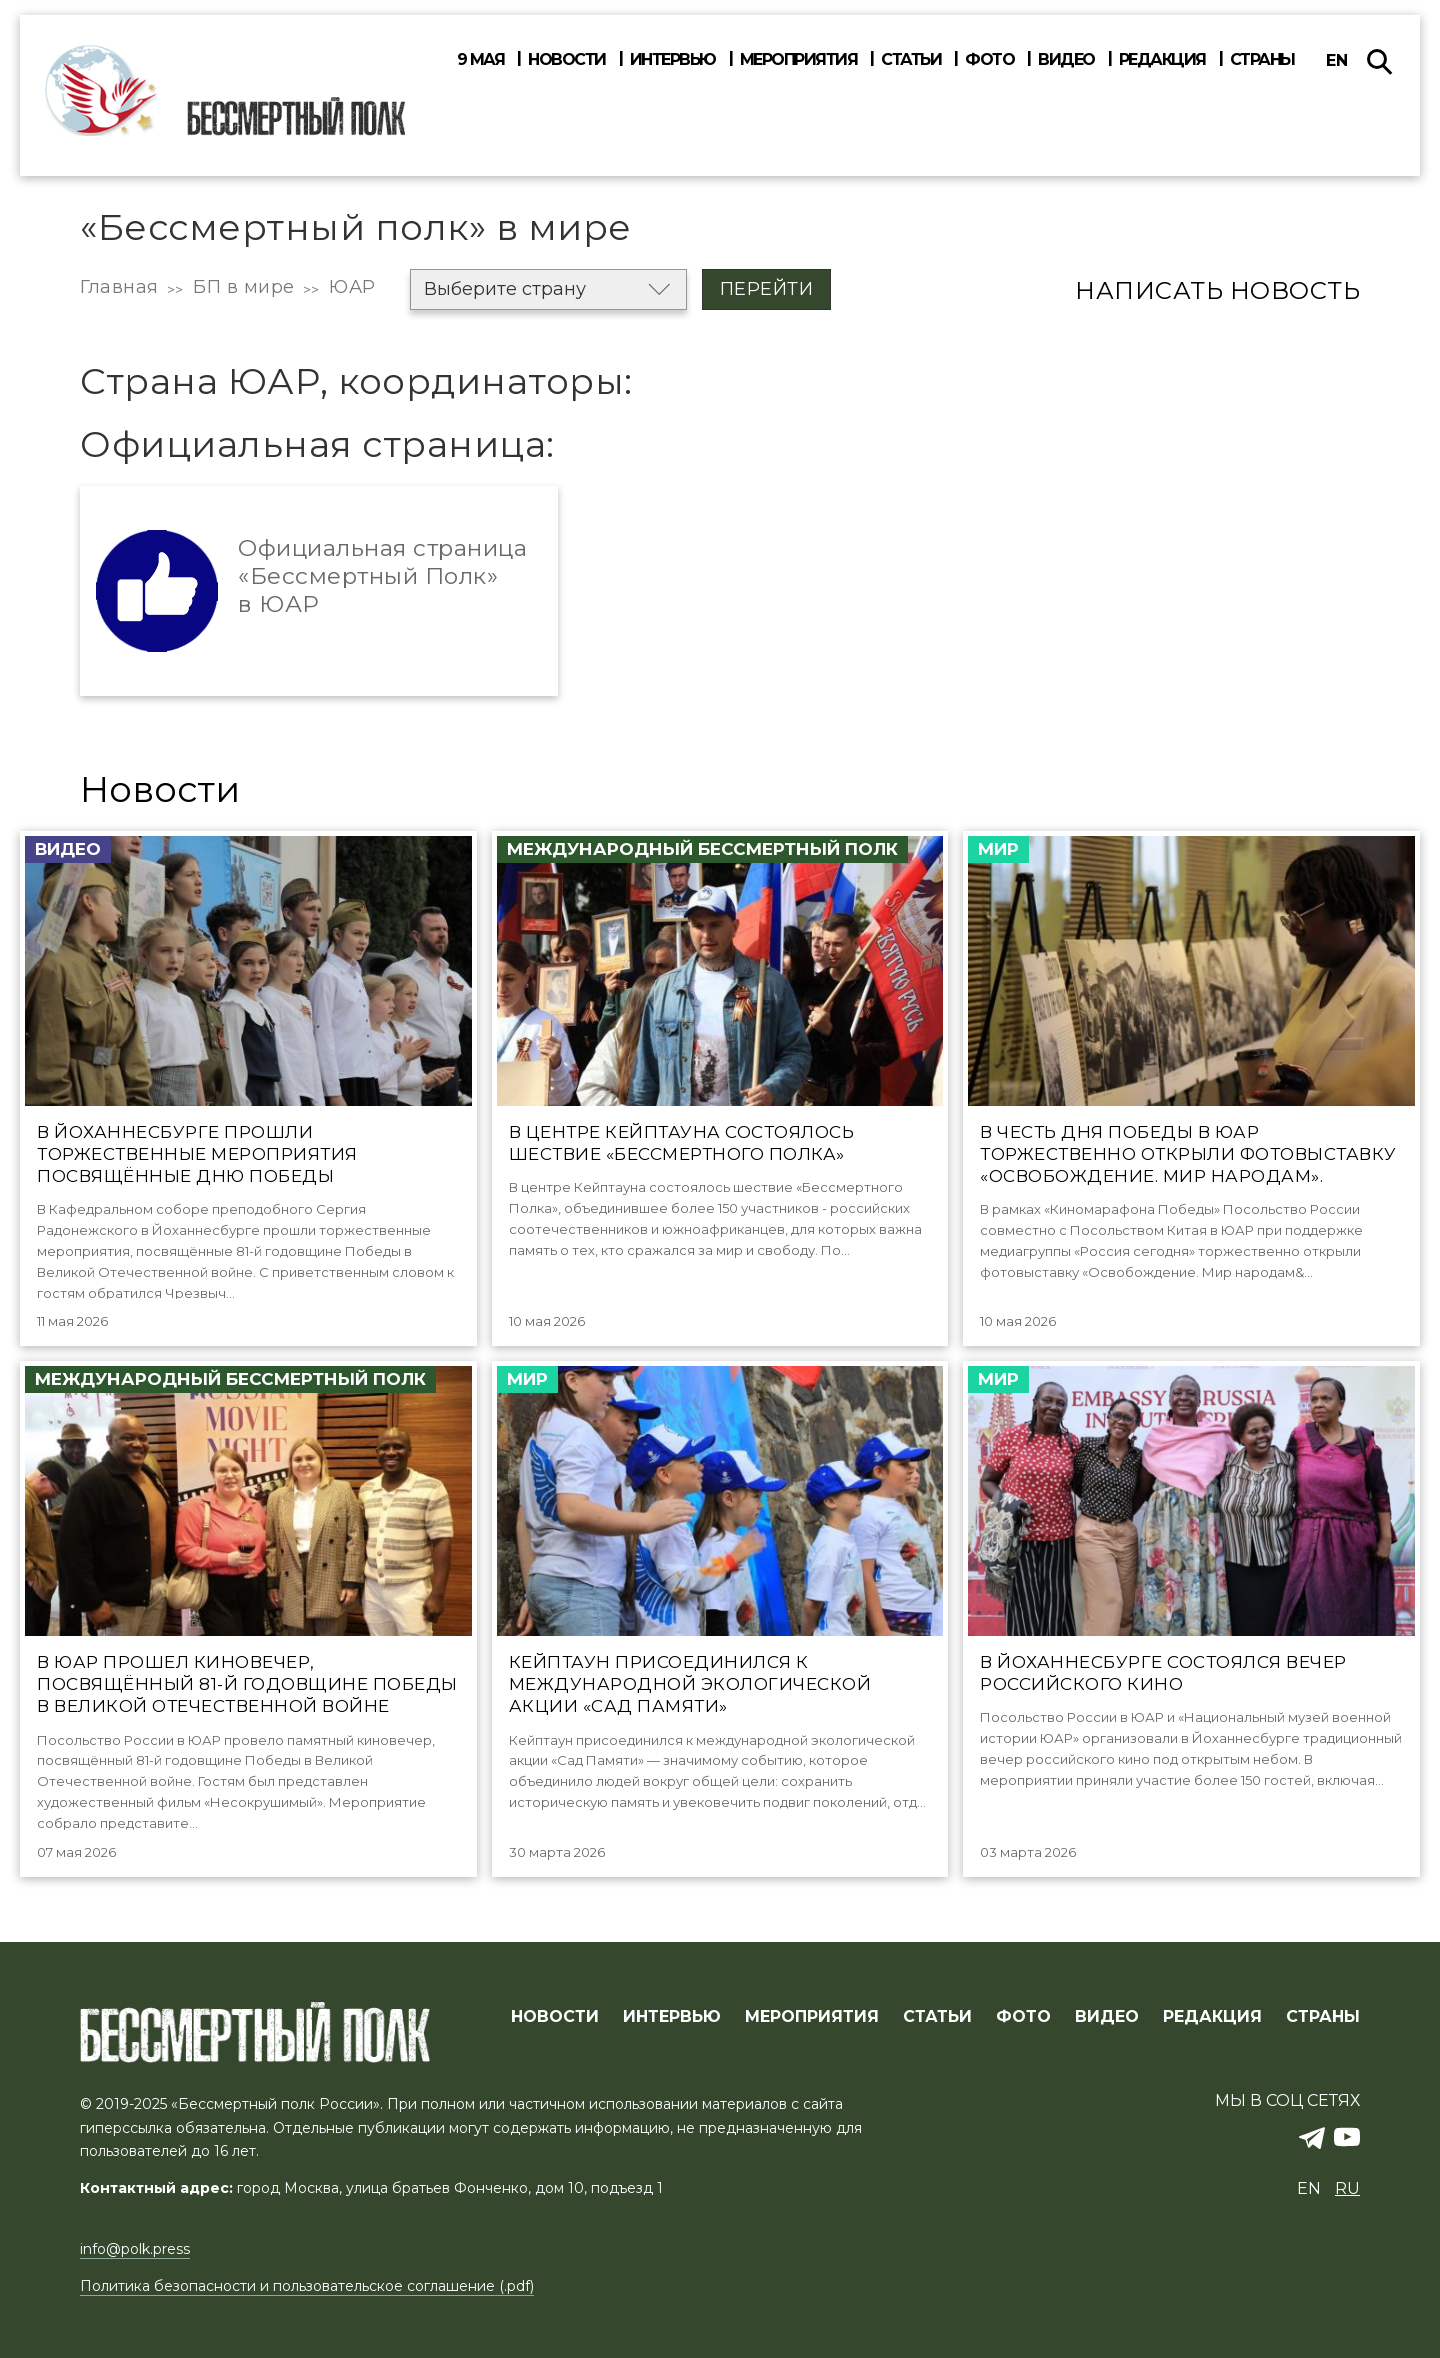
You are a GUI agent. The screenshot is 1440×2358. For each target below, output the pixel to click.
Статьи (911, 60)
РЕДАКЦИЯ (1212, 2017)
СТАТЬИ (937, 2017)
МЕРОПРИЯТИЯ (812, 2017)
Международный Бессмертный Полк (702, 849)
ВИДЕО (1107, 2017)
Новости (567, 60)
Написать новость (1217, 290)
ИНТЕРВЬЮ (672, 2017)
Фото (989, 60)
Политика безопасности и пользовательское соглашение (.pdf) (307, 2286)
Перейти (767, 289)
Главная (119, 287)
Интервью (673, 60)
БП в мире (244, 287)
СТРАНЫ (1323, 2017)
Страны (1262, 60)
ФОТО (1023, 2017)
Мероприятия (799, 60)
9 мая (481, 60)
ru (1347, 2188)
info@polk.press (135, 2249)
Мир (998, 849)
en (1337, 60)
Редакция (1162, 60)
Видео (1066, 60)
